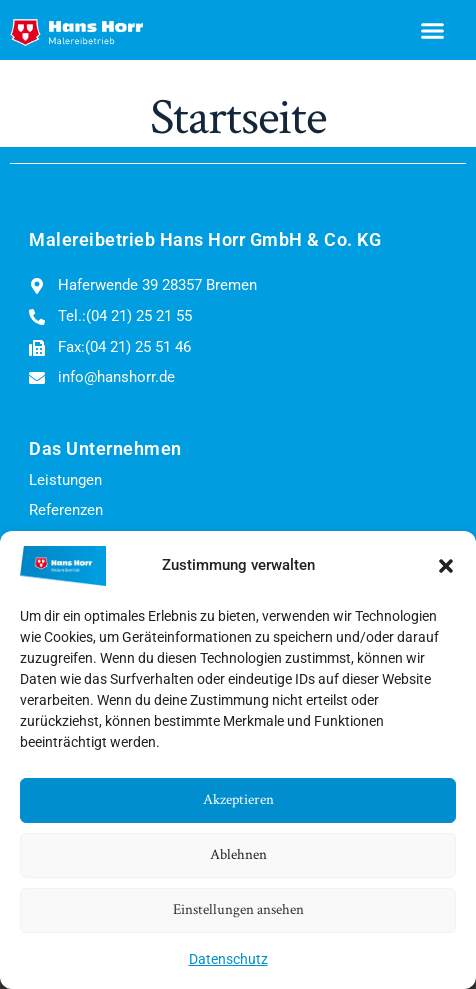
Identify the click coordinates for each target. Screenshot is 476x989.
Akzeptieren (238, 799)
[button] (446, 566)
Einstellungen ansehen (238, 909)
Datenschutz (228, 959)
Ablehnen (238, 854)
